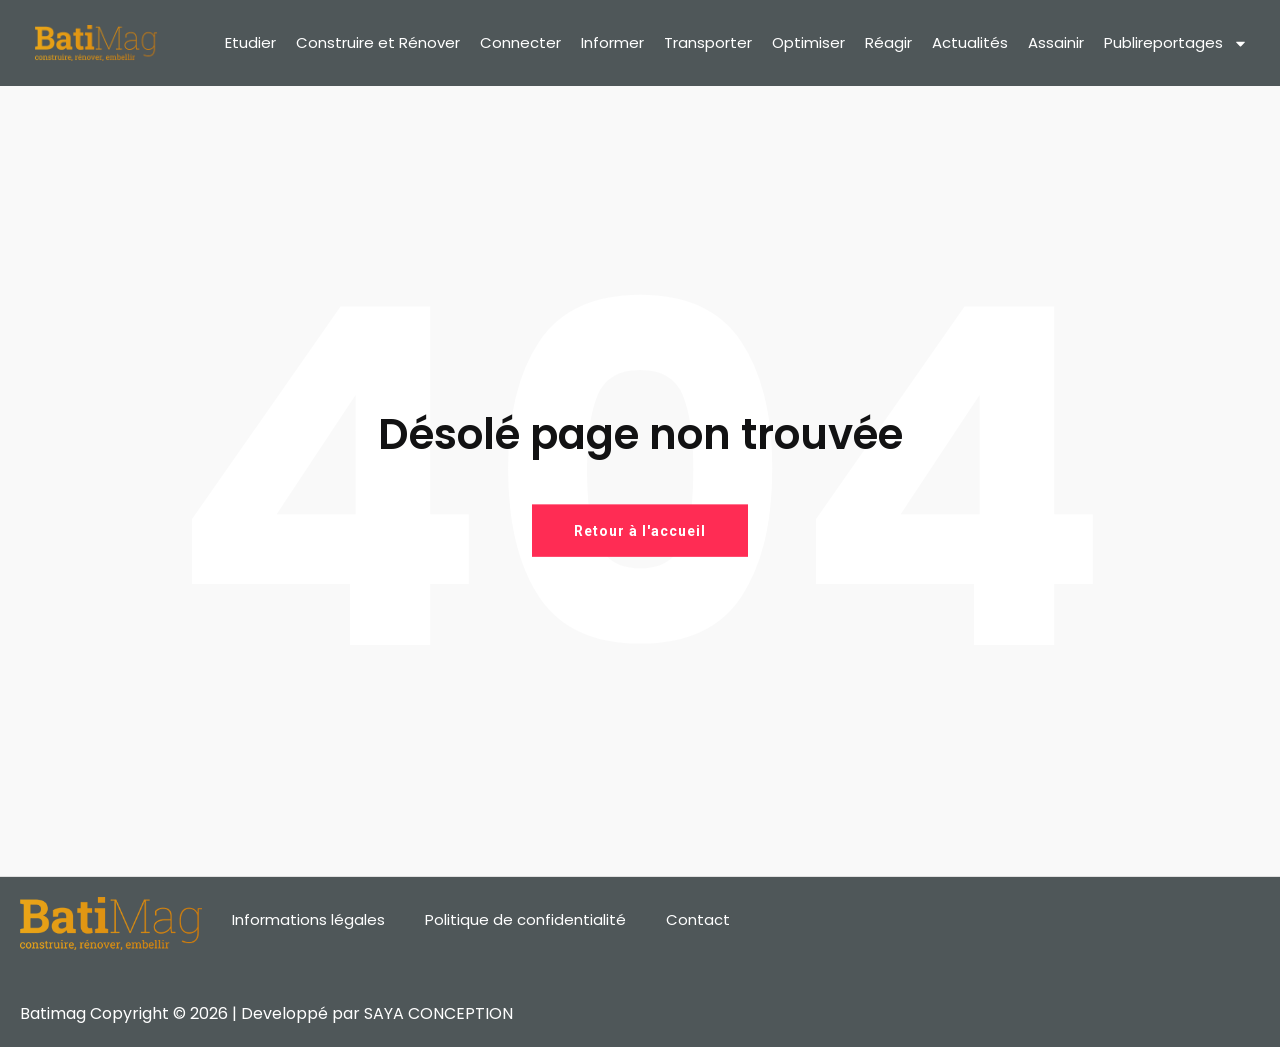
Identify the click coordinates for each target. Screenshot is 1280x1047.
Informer (612, 42)
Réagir (888, 42)
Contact (698, 919)
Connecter (520, 42)
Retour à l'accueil (640, 530)
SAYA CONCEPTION (438, 1013)
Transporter (708, 42)
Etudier (250, 42)
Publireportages (1176, 43)
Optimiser (808, 42)
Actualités (970, 42)
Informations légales (308, 919)
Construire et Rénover (378, 42)
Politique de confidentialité (525, 919)
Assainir (1056, 42)
